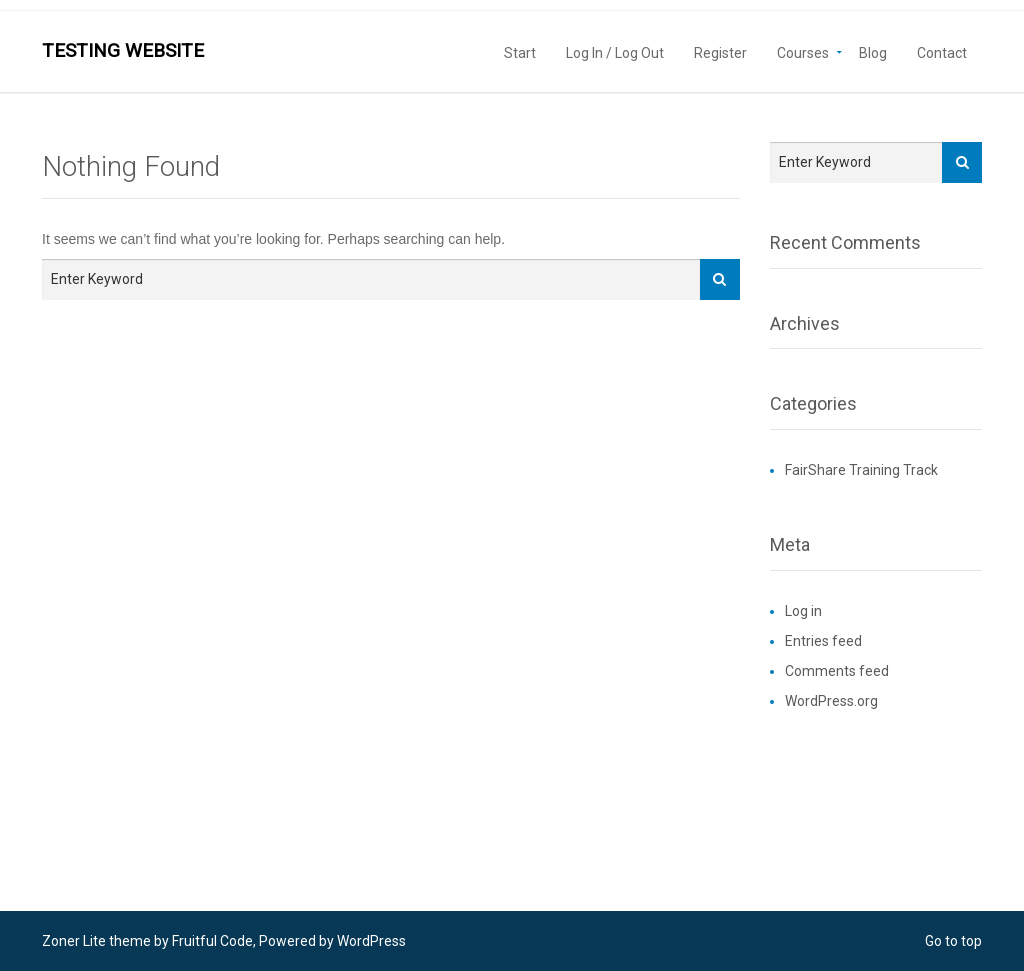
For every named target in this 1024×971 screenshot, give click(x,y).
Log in (803, 611)
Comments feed (837, 671)
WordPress (371, 941)
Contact (942, 51)
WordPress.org (831, 701)
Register (720, 51)
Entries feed (823, 641)
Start (520, 51)
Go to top (953, 941)
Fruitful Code (212, 941)
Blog (873, 51)
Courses (803, 51)
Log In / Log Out (615, 51)
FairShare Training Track (861, 470)
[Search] (720, 279)
